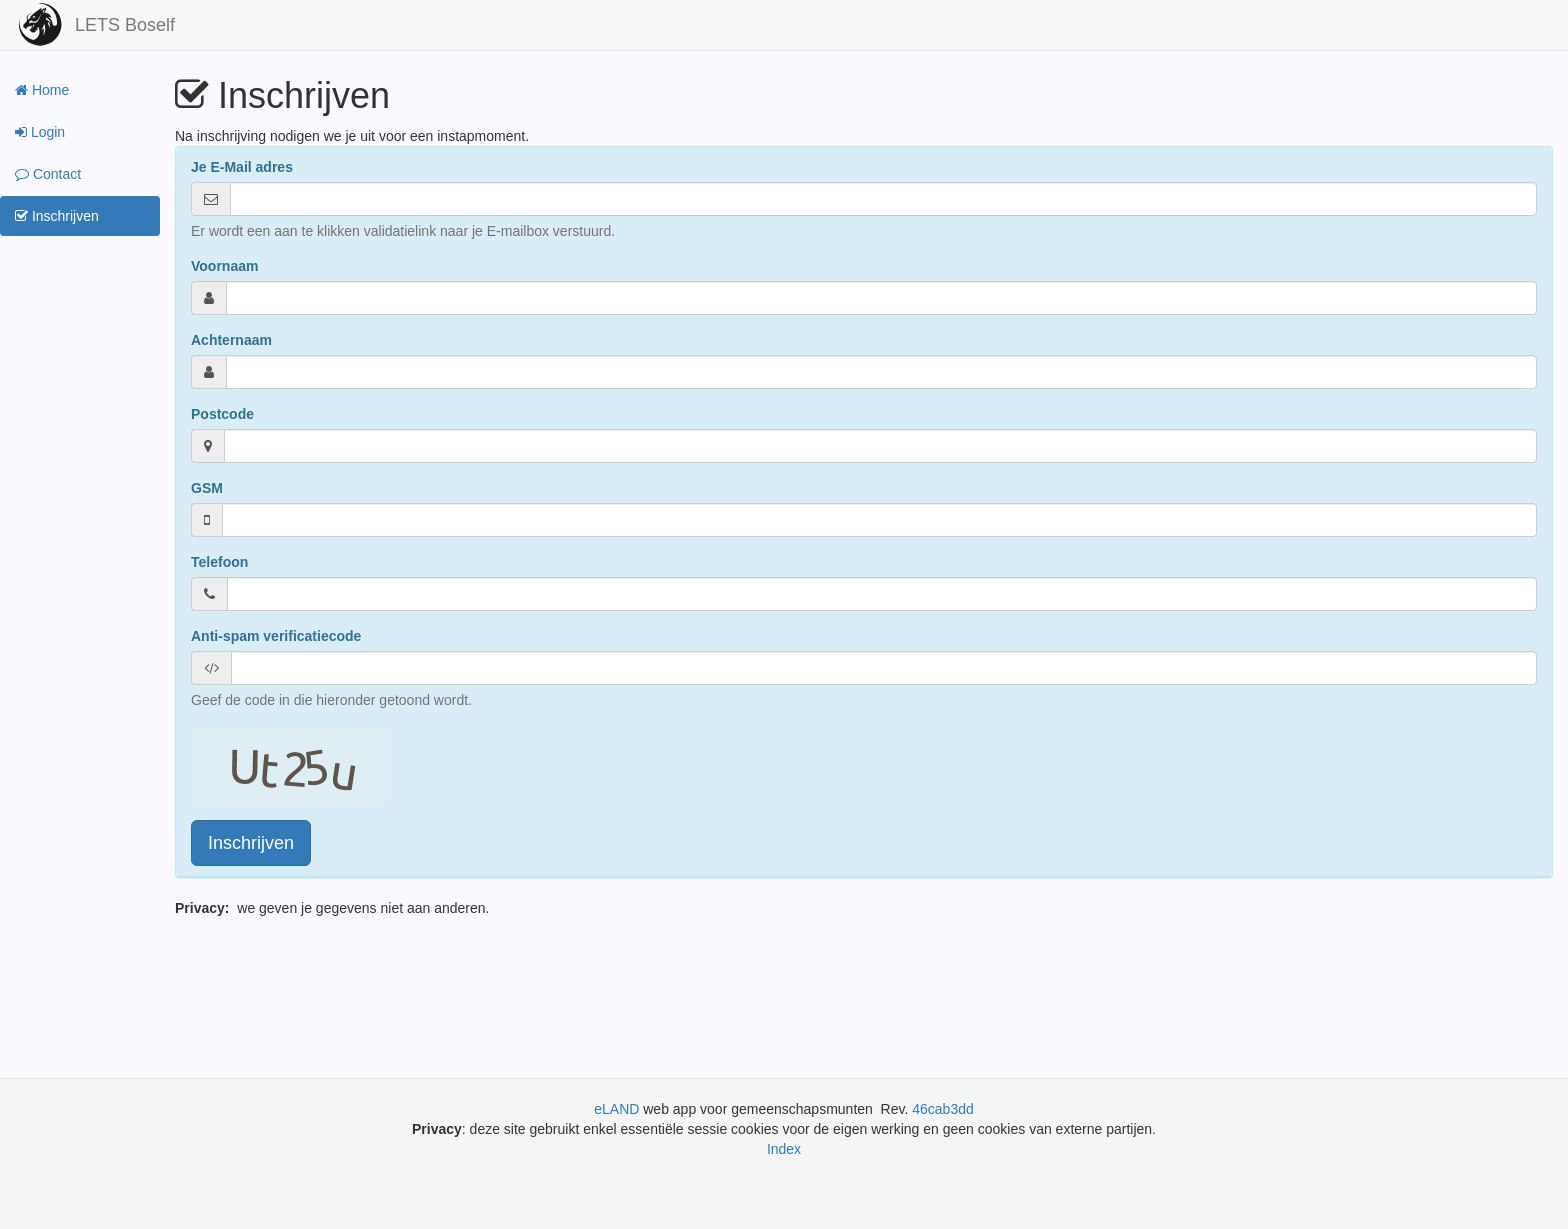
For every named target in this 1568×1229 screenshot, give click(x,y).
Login (40, 132)
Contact (48, 174)
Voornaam (224, 266)
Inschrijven (57, 216)
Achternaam (231, 340)
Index (784, 1149)
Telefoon (219, 562)
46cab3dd (943, 1109)
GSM (207, 488)
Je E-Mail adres (242, 167)
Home (42, 90)
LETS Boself (125, 25)
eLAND (618, 1109)
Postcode (222, 414)
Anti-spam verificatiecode (276, 636)
